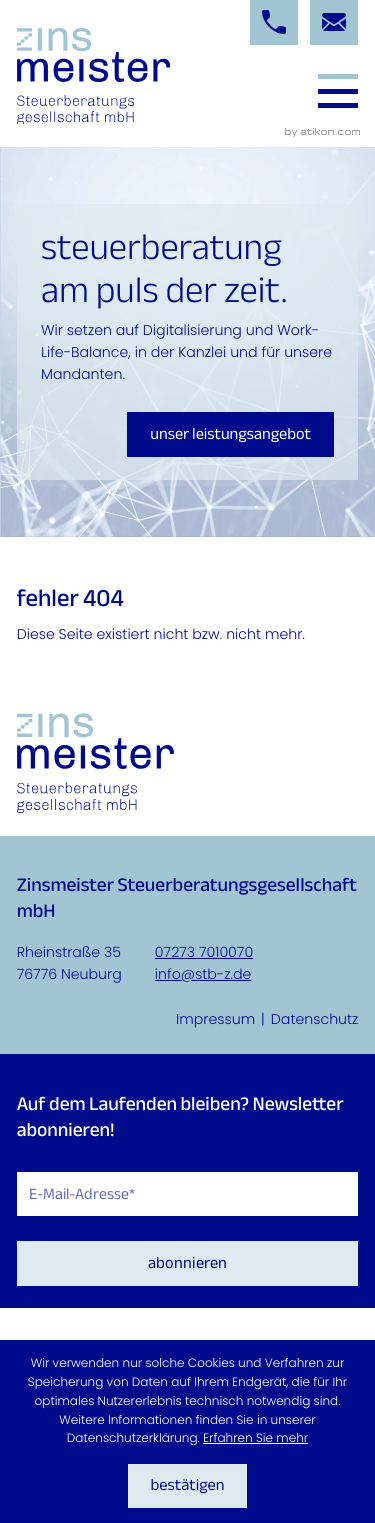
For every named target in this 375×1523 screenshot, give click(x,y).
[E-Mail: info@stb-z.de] (334, 22)
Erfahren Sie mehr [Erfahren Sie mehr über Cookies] (255, 1438)
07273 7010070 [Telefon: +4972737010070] (204, 952)
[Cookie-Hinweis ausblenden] (188, 1486)
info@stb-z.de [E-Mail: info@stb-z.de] (203, 974)
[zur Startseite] (93, 76)
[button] (274, 22)
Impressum (215, 1019)
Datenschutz (315, 1019)
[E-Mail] (188, 1194)
